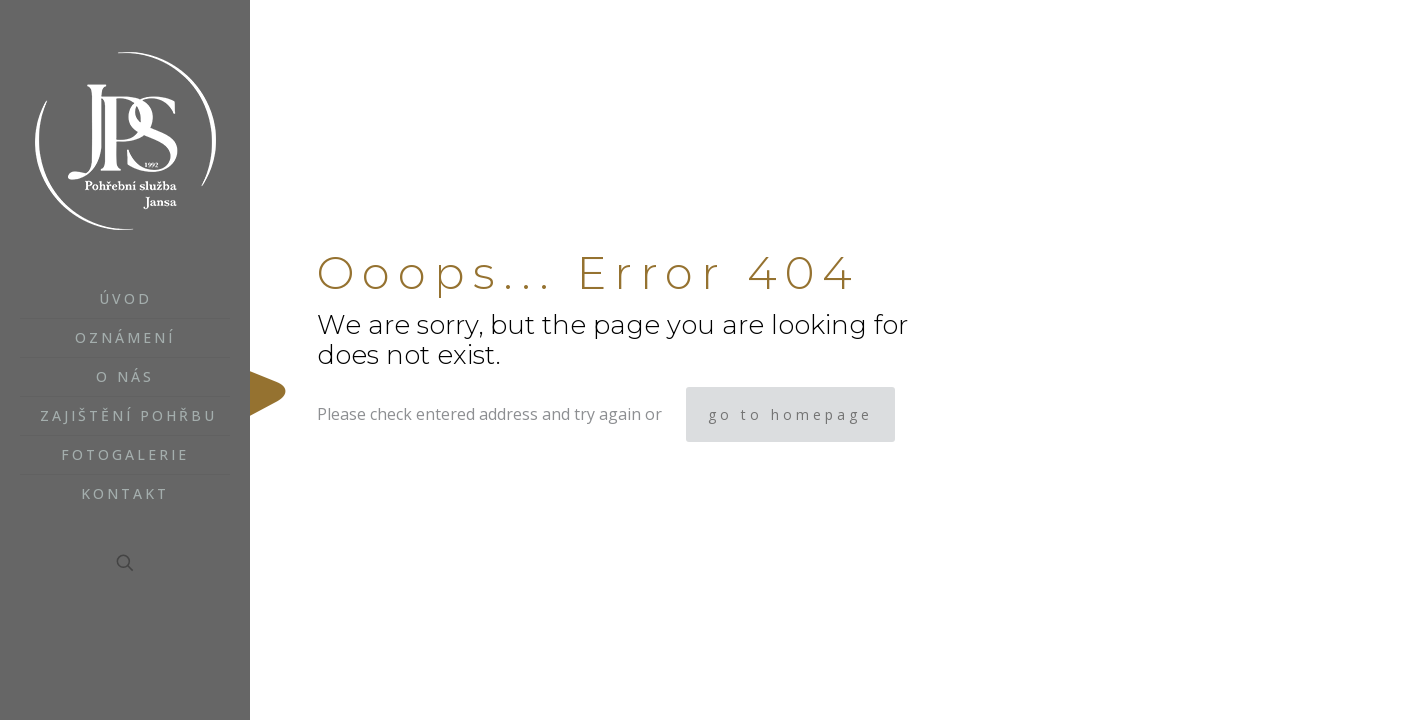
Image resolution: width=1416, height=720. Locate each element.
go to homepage (790, 414)
